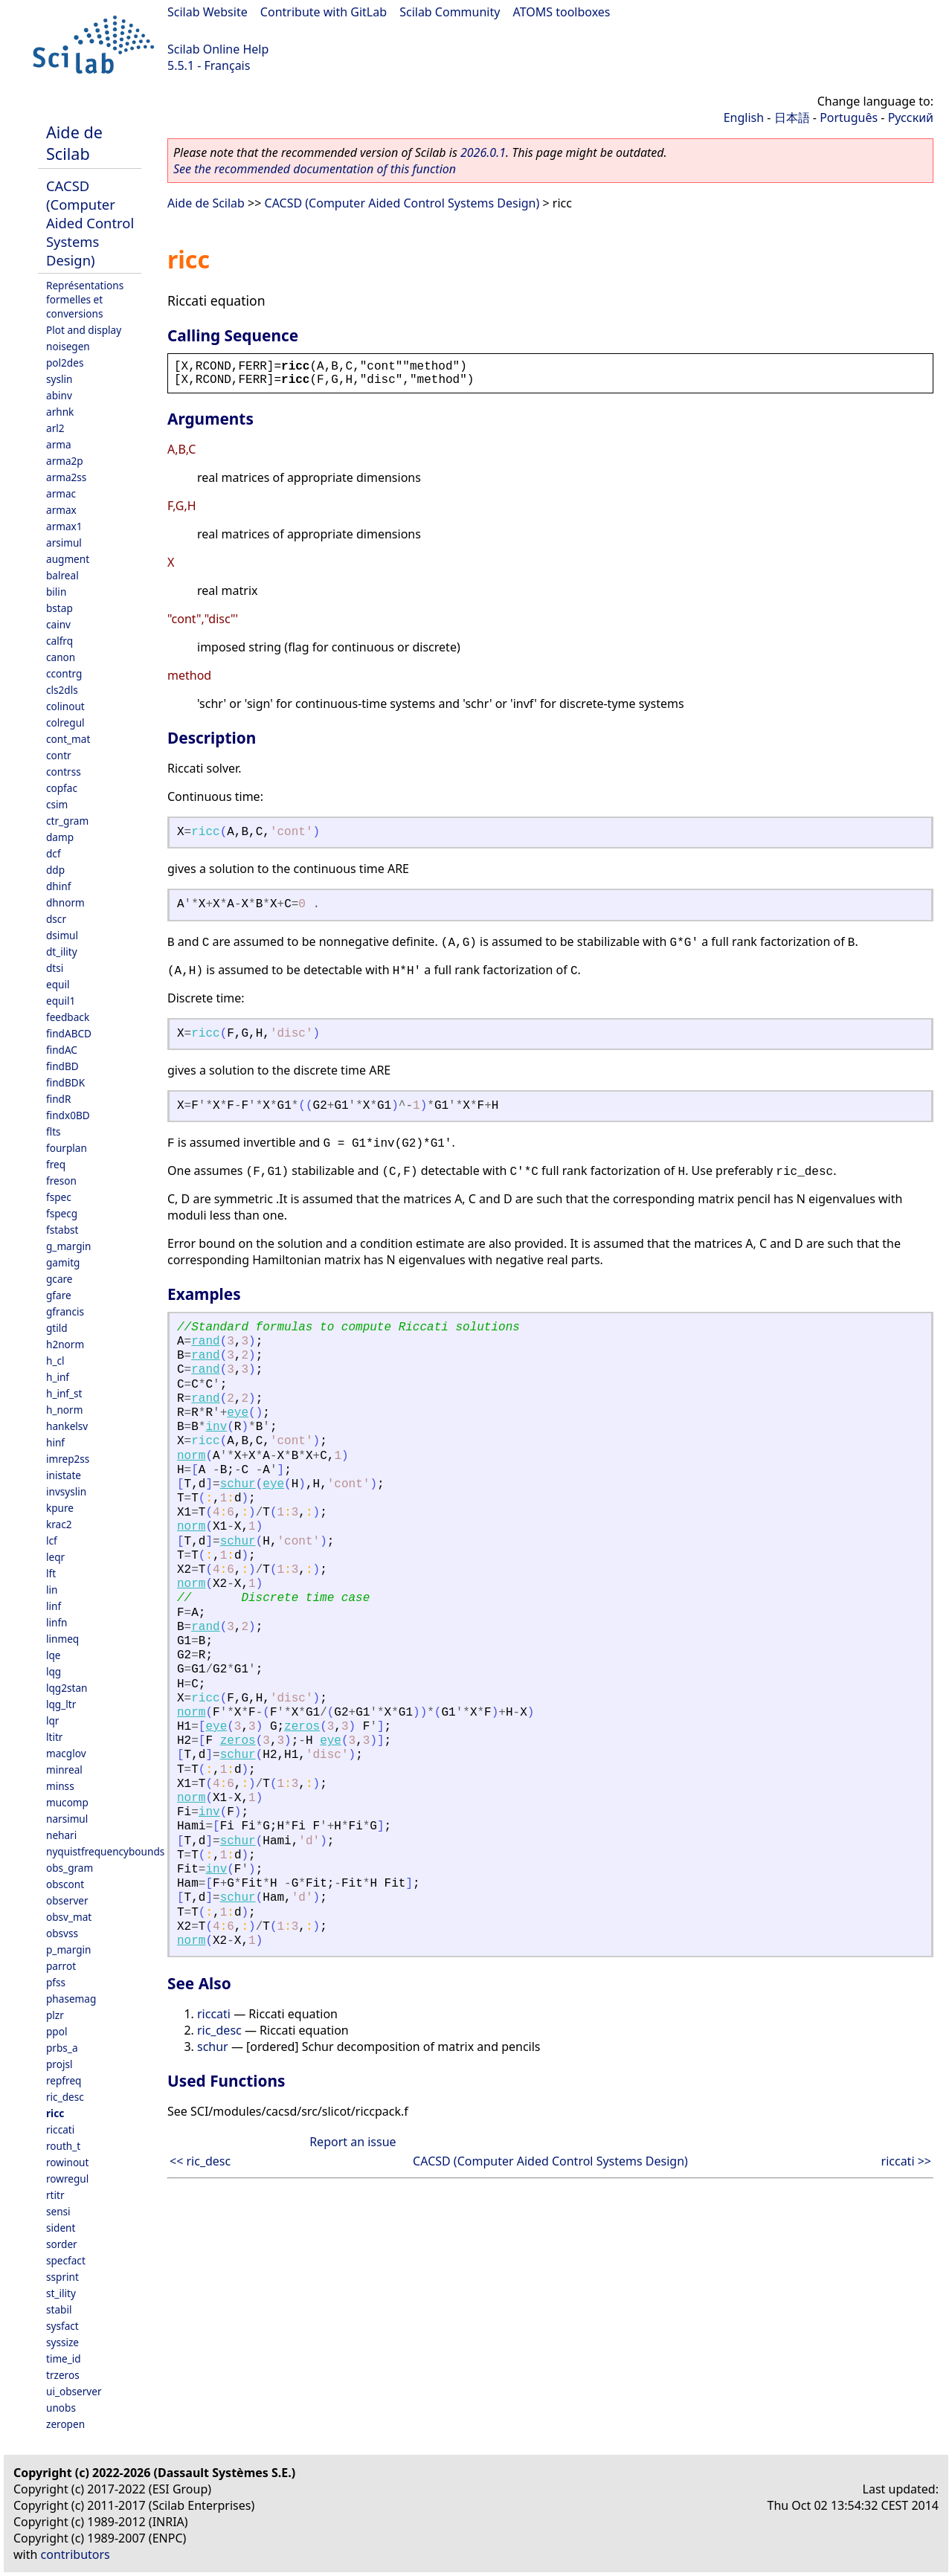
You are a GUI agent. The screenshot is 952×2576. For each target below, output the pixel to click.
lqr (52, 1720)
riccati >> (906, 2161)
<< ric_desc (200, 2161)
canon (60, 657)
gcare (59, 1279)
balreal (62, 575)
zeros (302, 1726)
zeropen (65, 2424)
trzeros (63, 2375)
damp (60, 837)
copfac (61, 788)
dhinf (58, 886)
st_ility (61, 2293)
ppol (56, 2031)
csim (57, 804)
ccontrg (64, 673)
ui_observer (74, 2391)
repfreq (63, 2080)
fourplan (66, 1148)
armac (61, 493)
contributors (75, 2554)
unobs (61, 2407)
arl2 (55, 428)
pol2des (64, 362)
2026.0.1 (483, 152)
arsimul (64, 542)
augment (67, 559)
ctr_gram (67, 821)
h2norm (65, 1344)
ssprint (62, 2277)
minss (60, 1786)
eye (237, 1413)
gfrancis (65, 1311)
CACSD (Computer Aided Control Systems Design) (90, 222)
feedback (67, 1017)
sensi (58, 2211)
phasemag (71, 1998)
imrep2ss (67, 1459)
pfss (55, 1982)
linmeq (62, 1639)
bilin (56, 592)
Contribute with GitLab (323, 12)
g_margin (68, 1246)
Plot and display (83, 330)
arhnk (60, 412)
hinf (55, 1442)
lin (51, 1589)
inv (216, 1427)
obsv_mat (68, 1917)
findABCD (68, 1033)
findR (58, 1099)
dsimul (62, 935)
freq (55, 1164)
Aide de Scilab (74, 142)
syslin (59, 379)
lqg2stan (66, 1688)
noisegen (68, 346)
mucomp (67, 1802)
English (744, 117)
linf (53, 1606)
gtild (57, 1328)
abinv (59, 395)
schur (238, 1484)
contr (58, 755)
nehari (61, 1835)
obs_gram (69, 1868)
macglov (66, 1753)
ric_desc (65, 2097)
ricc (55, 2113)
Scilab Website (207, 12)
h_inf (57, 1377)
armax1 (64, 526)
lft (51, 1573)
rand (205, 1341)
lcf (51, 1540)
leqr (55, 1557)
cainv (58, 624)
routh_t (63, 2146)
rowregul (67, 2178)
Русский (910, 117)
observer (67, 1900)
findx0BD (68, 1115)
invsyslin (66, 1491)
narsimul (67, 1819)
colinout (65, 706)
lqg (53, 1671)
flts (53, 1131)
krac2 (59, 1524)
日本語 (792, 117)
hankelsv (67, 1426)
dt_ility (61, 951)
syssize (62, 2342)
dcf (53, 853)
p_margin (68, 1949)
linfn (57, 1622)
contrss (63, 771)
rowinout (67, 2162)
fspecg (61, 1213)
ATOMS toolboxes (562, 12)
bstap (59, 608)
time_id (63, 2358)
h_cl (55, 1360)
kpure (60, 1508)
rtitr (55, 2195)
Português (849, 117)
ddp (55, 870)
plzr (55, 2015)
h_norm (64, 1410)
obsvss (62, 1933)
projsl (59, 2064)
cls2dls (62, 690)
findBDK (65, 1082)
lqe (53, 1655)
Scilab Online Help (217, 49)
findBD (62, 1066)
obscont (65, 1884)
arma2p (64, 461)
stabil (58, 2309)
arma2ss (66, 477)
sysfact (62, 2326)
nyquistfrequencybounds (105, 1851)
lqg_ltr (61, 1704)
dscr (56, 919)
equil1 (60, 1001)
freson (61, 1180)
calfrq (59, 641)
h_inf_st (64, 1393)
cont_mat (68, 739)
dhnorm (65, 902)
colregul (65, 722)
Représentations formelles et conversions (84, 299)
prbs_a (62, 2048)
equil (57, 984)
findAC (61, 1050)
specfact (66, 2260)
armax (61, 510)
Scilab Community (449, 12)
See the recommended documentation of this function (314, 169)
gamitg (63, 1262)
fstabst (62, 1230)
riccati (60, 2129)
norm (191, 1456)
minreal (64, 1769)
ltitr (54, 1737)
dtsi (54, 968)
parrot (61, 1966)
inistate (63, 1475)
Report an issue (352, 2142)
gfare (58, 1295)
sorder (61, 2244)
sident (60, 2228)
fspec (58, 1197)
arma (58, 444)
